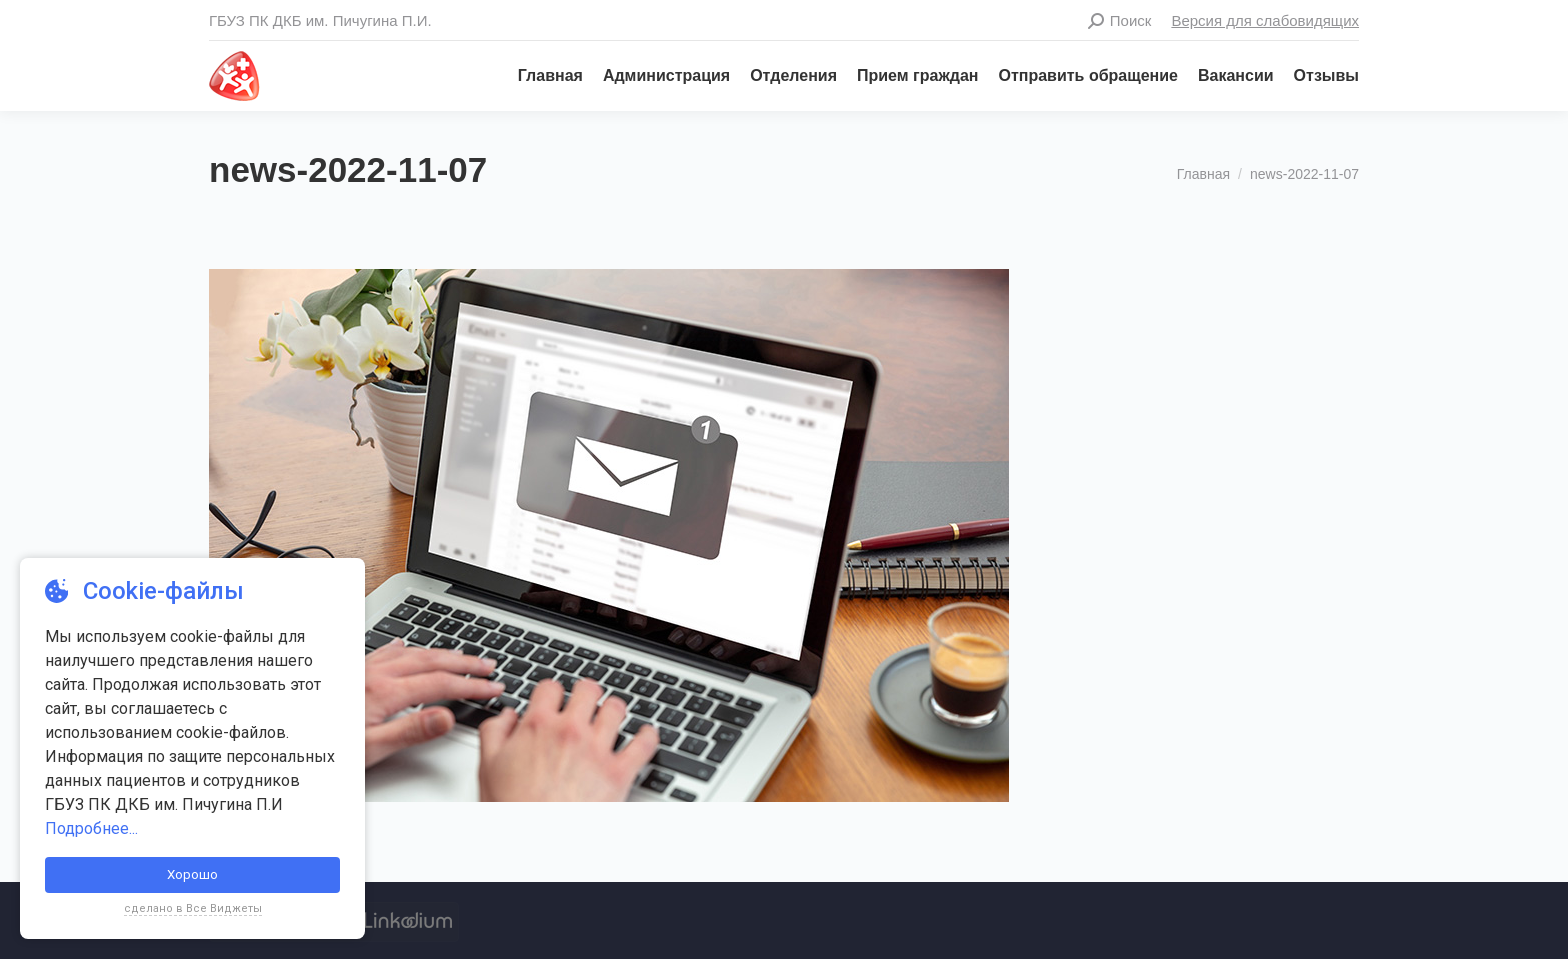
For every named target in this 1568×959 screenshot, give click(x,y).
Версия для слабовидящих (1265, 20)
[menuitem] (540, 76)
